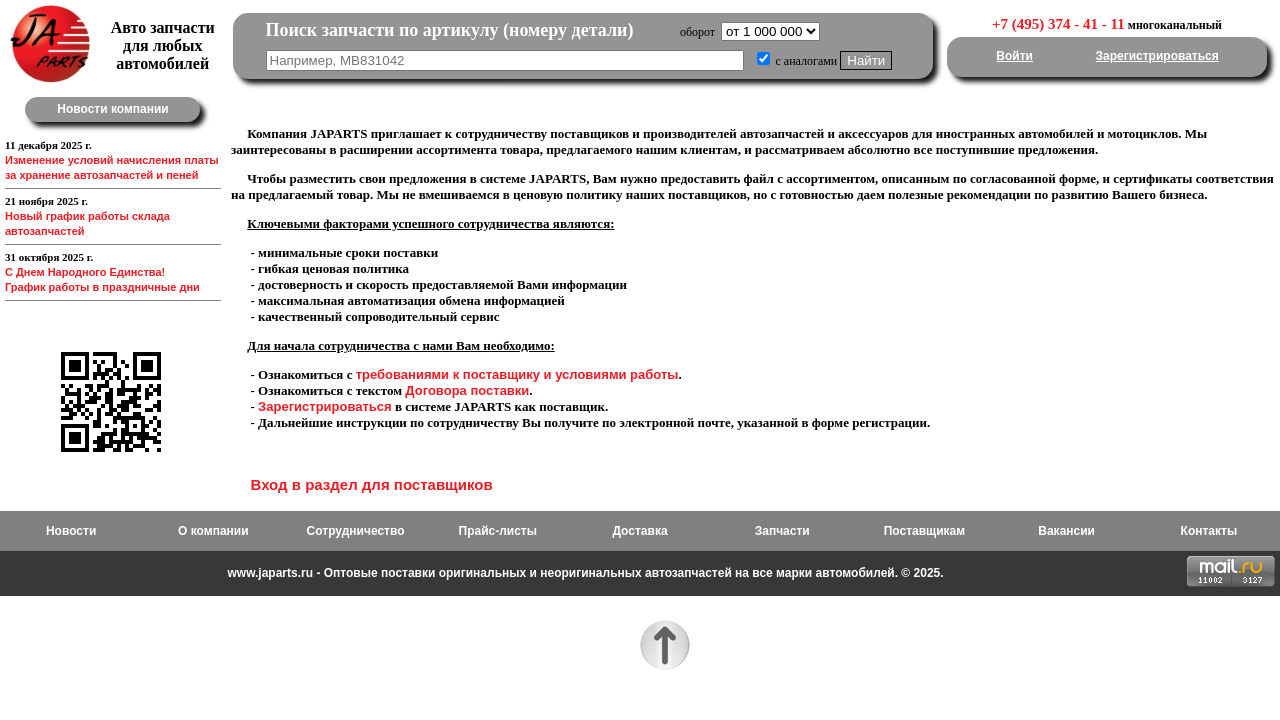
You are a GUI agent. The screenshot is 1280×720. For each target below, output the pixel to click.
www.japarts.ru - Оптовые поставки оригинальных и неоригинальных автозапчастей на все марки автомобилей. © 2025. (585, 573)
